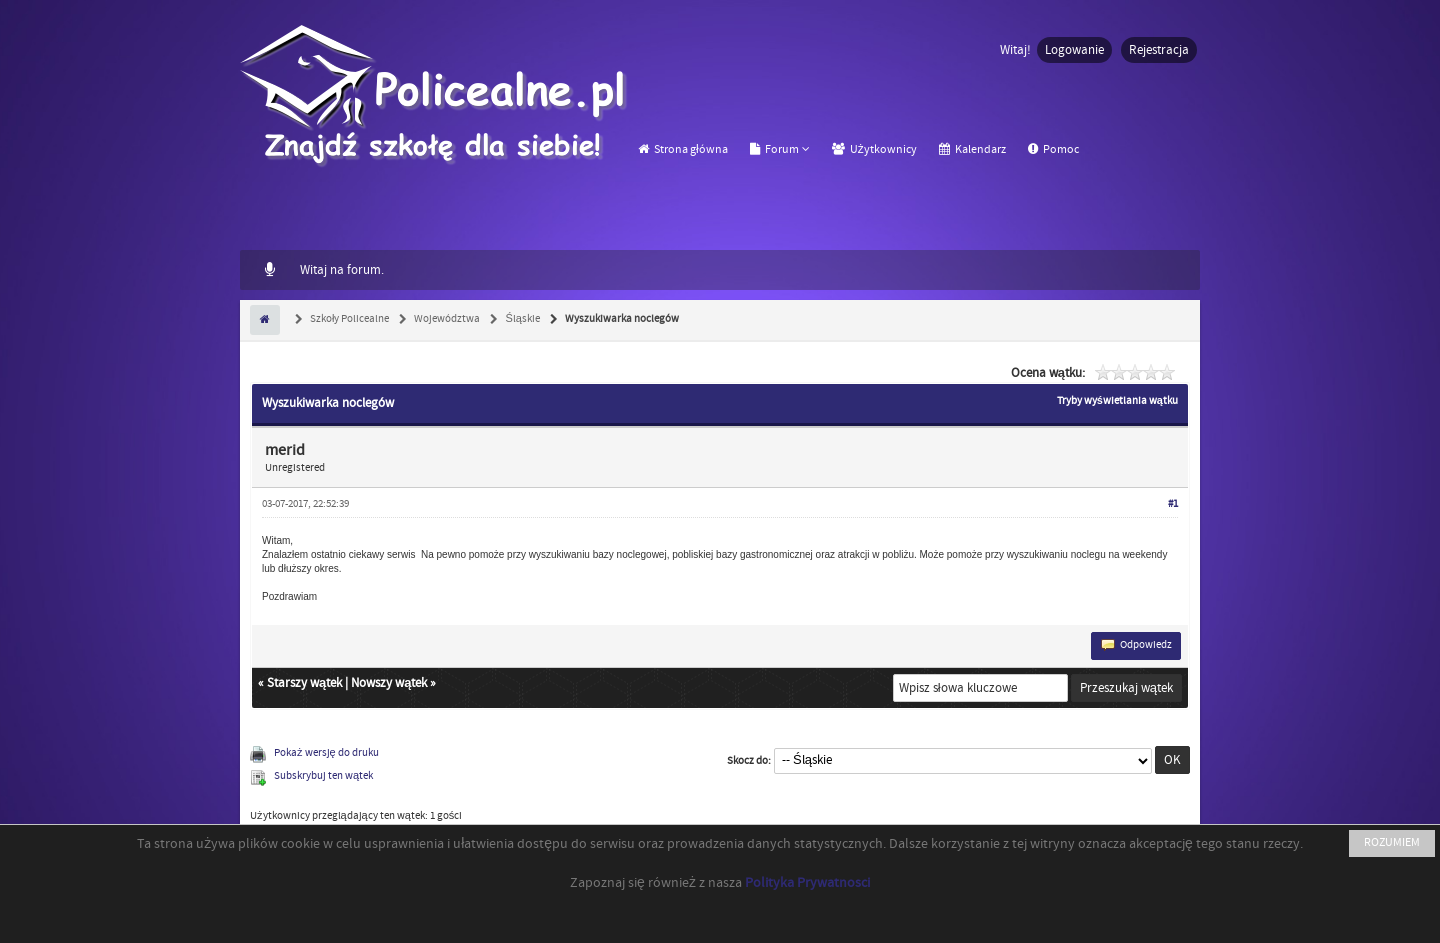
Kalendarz (972, 149)
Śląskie (521, 319)
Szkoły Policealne (348, 319)
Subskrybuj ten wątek (323, 776)
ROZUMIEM (1392, 842)
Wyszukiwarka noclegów (621, 319)
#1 (1173, 504)
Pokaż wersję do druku (326, 753)
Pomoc (1053, 149)
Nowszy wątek (389, 683)
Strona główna (683, 149)
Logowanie (1074, 50)
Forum (774, 149)
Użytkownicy (874, 149)
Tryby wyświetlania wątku (1117, 401)
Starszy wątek (304, 683)
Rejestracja (1159, 50)
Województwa (446, 319)
